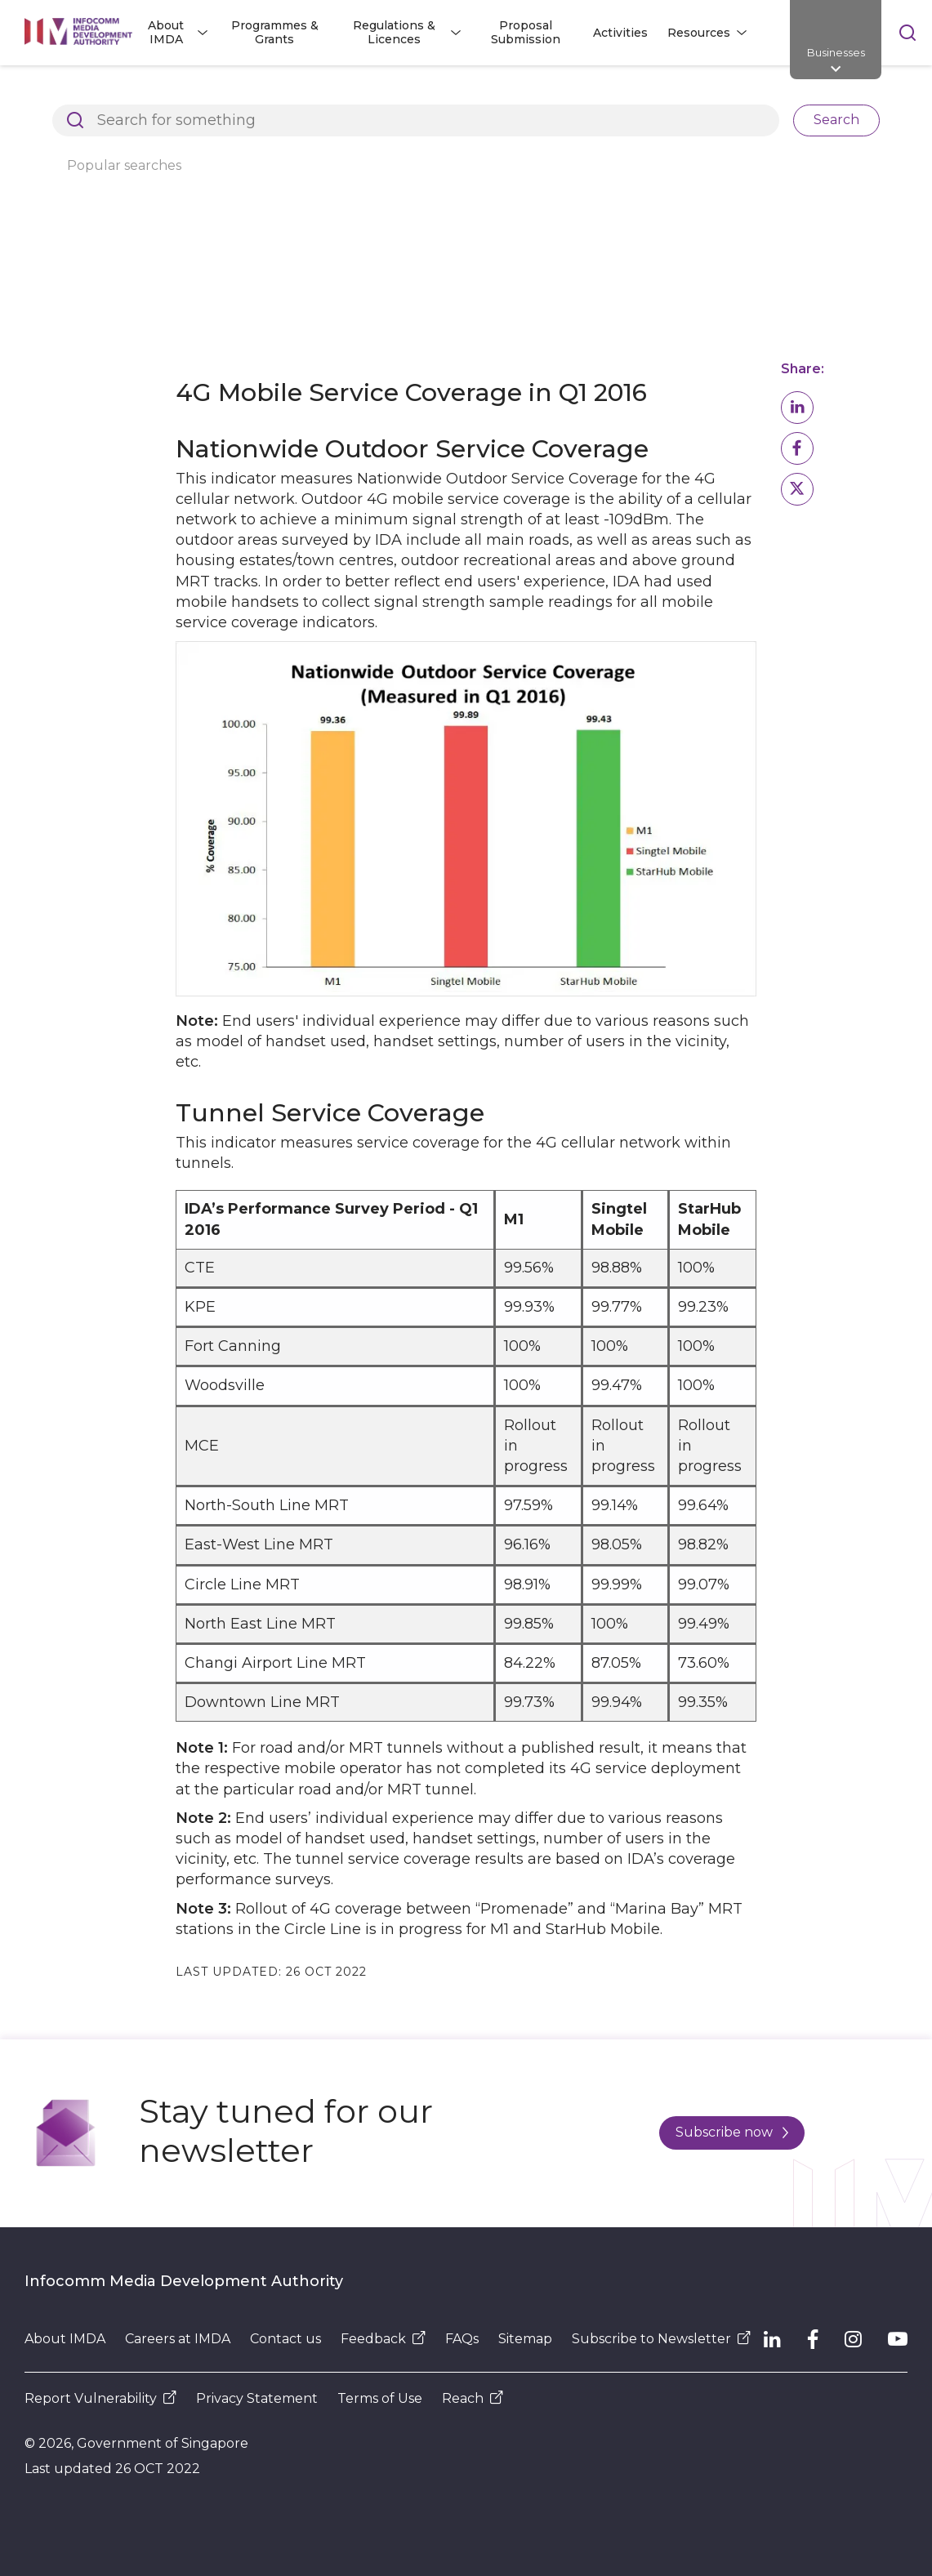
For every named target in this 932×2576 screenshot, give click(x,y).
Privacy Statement (257, 2398)
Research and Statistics (423, 93)
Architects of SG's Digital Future (119, 93)
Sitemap (525, 2338)
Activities (620, 32)
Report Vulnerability (100, 2398)
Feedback (383, 2338)
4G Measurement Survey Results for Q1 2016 (156, 120)
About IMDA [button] (166, 32)
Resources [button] (698, 32)
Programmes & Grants (275, 32)
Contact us (285, 2338)
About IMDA (283, 93)
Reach (472, 2398)
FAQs (462, 2338)
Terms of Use (379, 2398)
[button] (797, 407)
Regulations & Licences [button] (394, 32)
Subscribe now (732, 2132)
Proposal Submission (525, 32)
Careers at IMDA (177, 2338)
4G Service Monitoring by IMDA (619, 93)
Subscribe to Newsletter (661, 2338)
